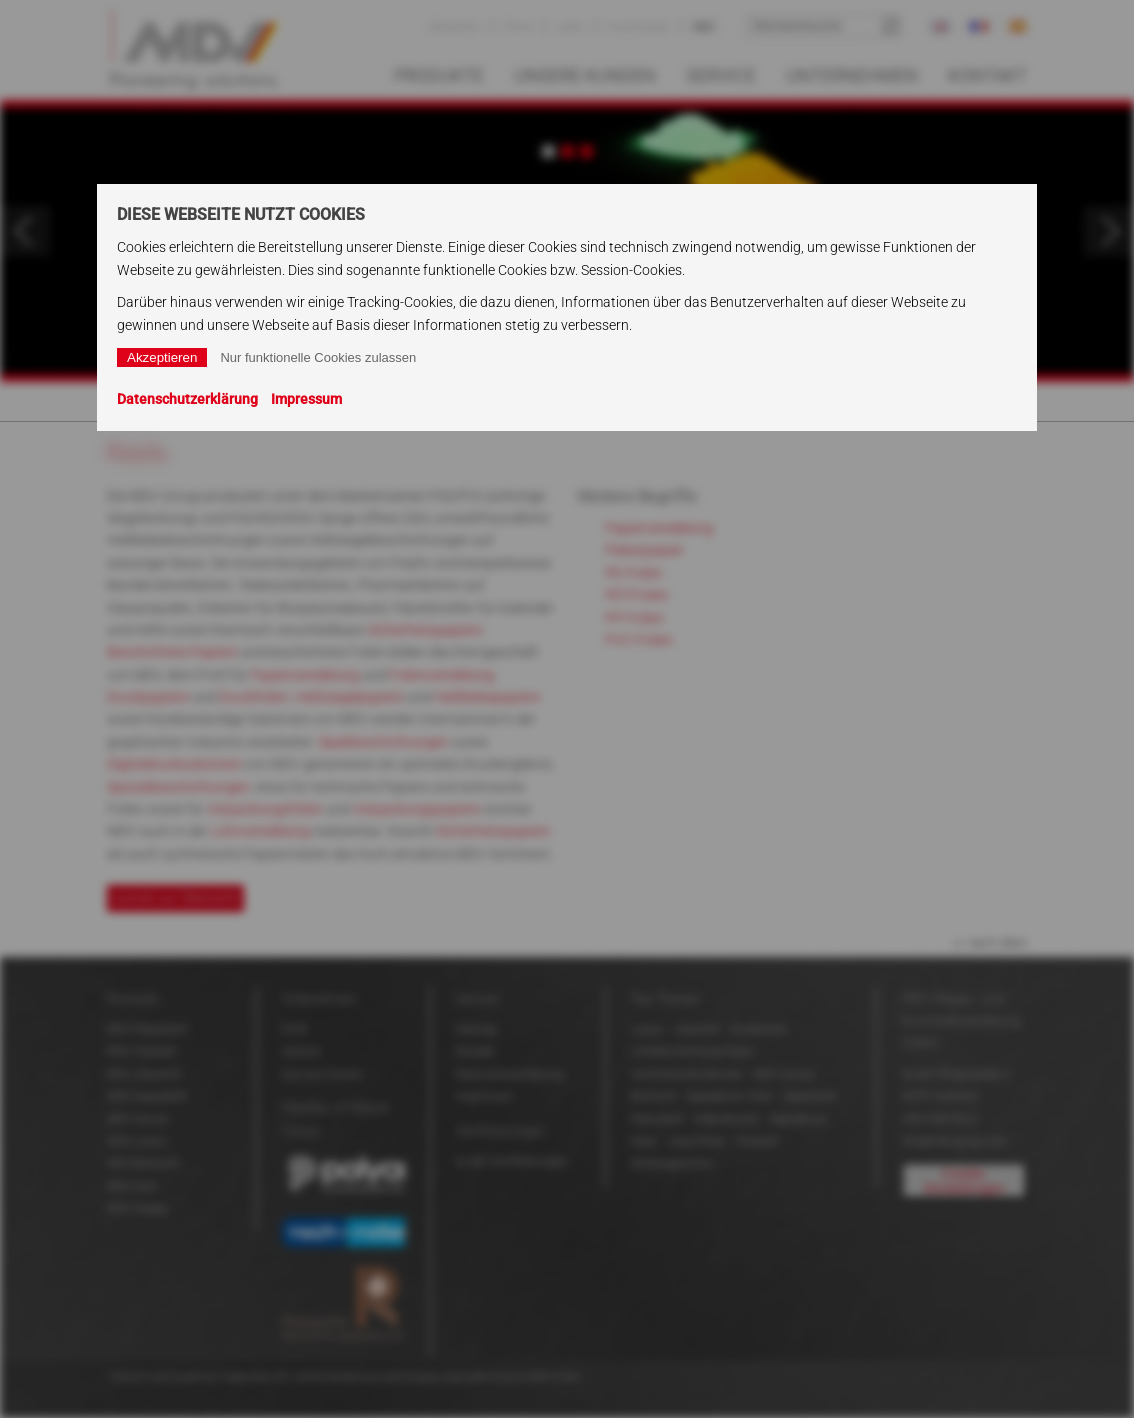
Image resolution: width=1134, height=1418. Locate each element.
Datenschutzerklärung (187, 399)
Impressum (306, 399)
